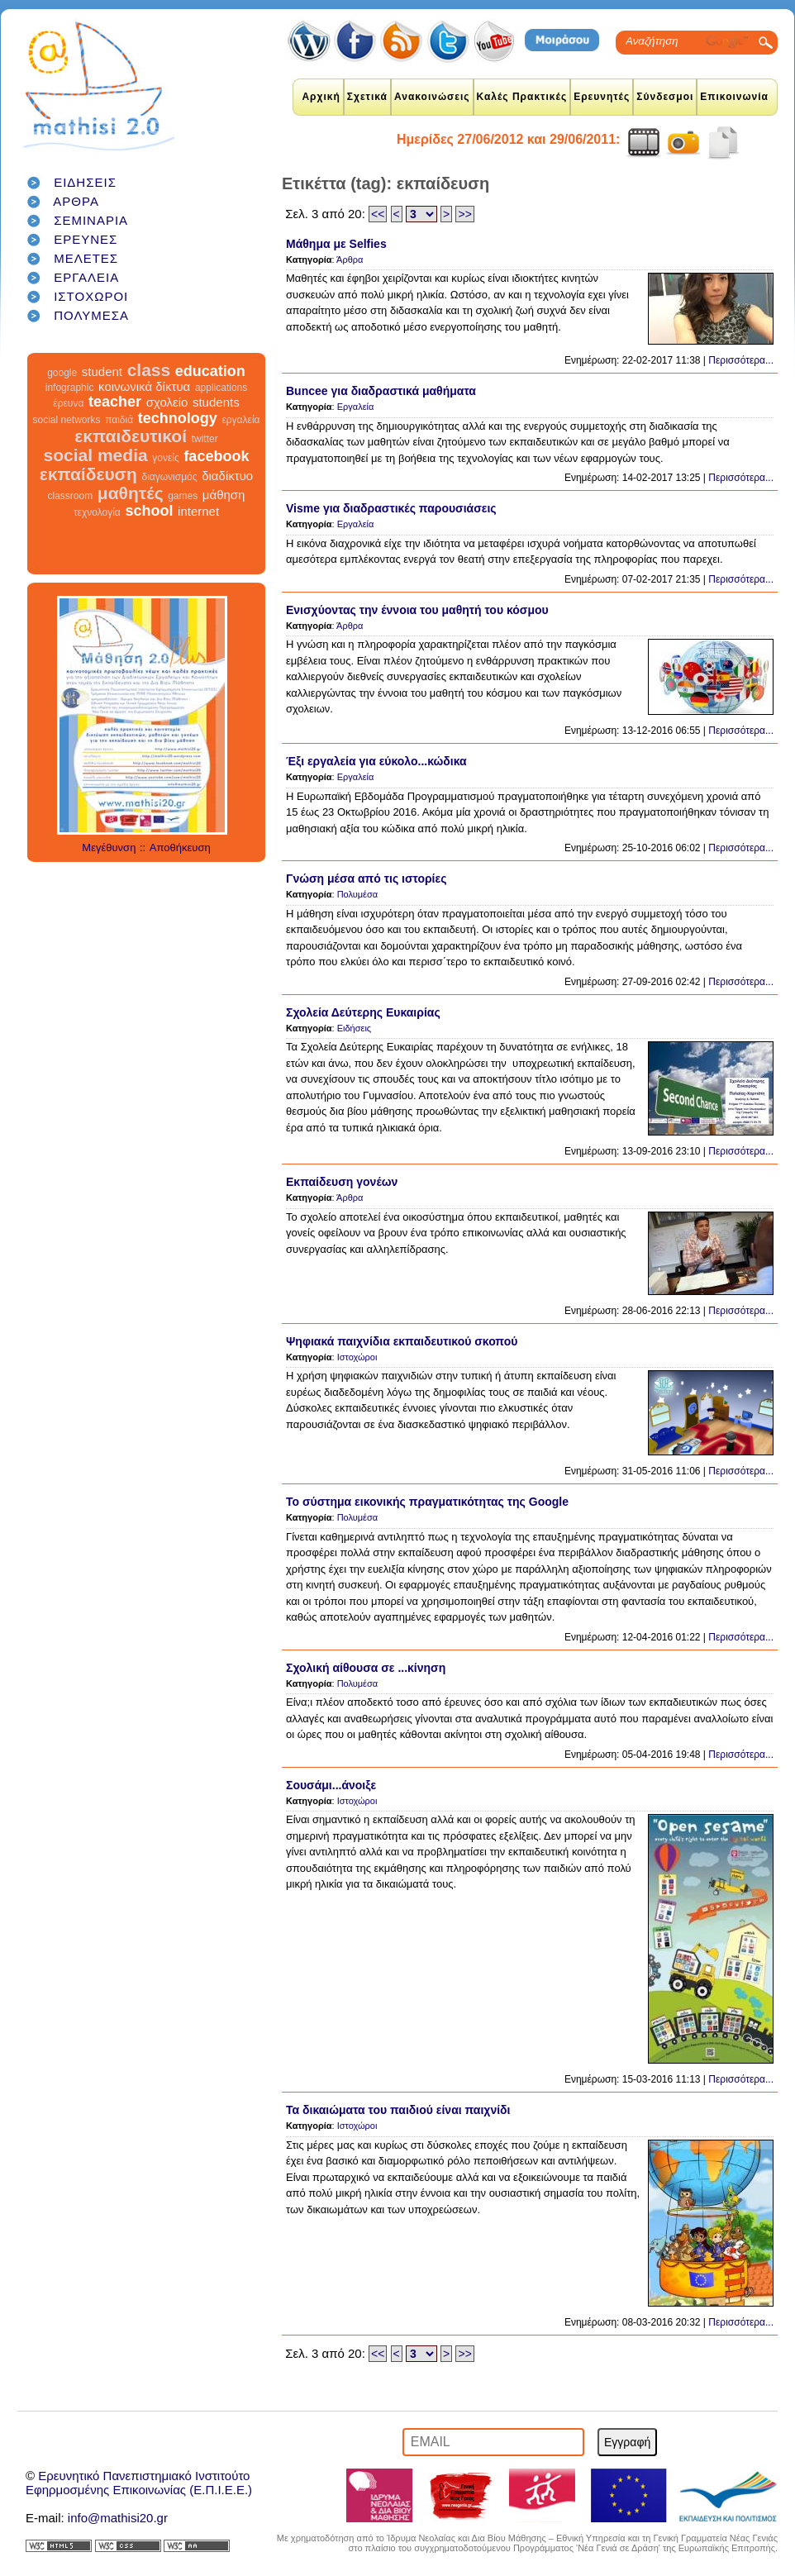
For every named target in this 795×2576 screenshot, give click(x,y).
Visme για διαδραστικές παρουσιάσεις (391, 508)
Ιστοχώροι (357, 1357)
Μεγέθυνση (109, 847)
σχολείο (167, 402)
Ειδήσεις (354, 1028)
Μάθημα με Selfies (336, 243)
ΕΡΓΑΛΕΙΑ (86, 277)
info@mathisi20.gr (118, 2518)
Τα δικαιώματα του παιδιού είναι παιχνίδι (398, 2110)
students (216, 402)
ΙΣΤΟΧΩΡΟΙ (91, 296)
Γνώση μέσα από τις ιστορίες (366, 878)
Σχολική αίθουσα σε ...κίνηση (365, 1667)
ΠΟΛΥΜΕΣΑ (91, 315)
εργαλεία (240, 420)
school (149, 510)
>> (464, 214)
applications (221, 388)
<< (377, 214)
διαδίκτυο (227, 475)
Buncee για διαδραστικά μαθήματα (381, 391)
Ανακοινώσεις (432, 96)
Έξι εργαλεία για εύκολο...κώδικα (376, 761)
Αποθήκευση (180, 847)
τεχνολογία (97, 512)
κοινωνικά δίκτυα (144, 386)
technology (177, 418)
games (183, 496)
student (102, 371)
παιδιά (119, 420)
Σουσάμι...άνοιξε (331, 1785)
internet (198, 511)
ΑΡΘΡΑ (76, 201)
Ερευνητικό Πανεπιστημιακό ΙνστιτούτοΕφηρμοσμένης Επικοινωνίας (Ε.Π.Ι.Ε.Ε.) (139, 2483)
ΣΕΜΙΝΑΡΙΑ (91, 220)
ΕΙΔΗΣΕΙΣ (85, 182)
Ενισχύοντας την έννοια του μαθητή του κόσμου (417, 610)
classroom (70, 496)
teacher (114, 401)
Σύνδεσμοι (664, 96)
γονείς (165, 458)
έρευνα (68, 403)
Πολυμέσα (357, 894)
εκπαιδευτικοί (130, 436)
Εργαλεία (355, 407)
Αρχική (321, 96)
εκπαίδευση (88, 474)
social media (96, 455)
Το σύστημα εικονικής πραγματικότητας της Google (427, 1501)
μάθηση (223, 494)
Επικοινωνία (734, 96)
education (210, 371)
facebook (216, 456)
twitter (205, 439)
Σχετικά (367, 96)
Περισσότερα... (741, 360)
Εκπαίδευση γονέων (342, 1181)
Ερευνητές (602, 96)
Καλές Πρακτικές (522, 96)
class (149, 370)
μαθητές (131, 493)
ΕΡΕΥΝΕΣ (85, 239)
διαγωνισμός (169, 477)
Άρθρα (349, 259)
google (62, 373)
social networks (67, 420)
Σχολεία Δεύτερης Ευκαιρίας (363, 1012)
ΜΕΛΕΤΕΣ (86, 258)
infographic (69, 388)
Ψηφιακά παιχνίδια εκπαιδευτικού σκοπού (401, 1341)
